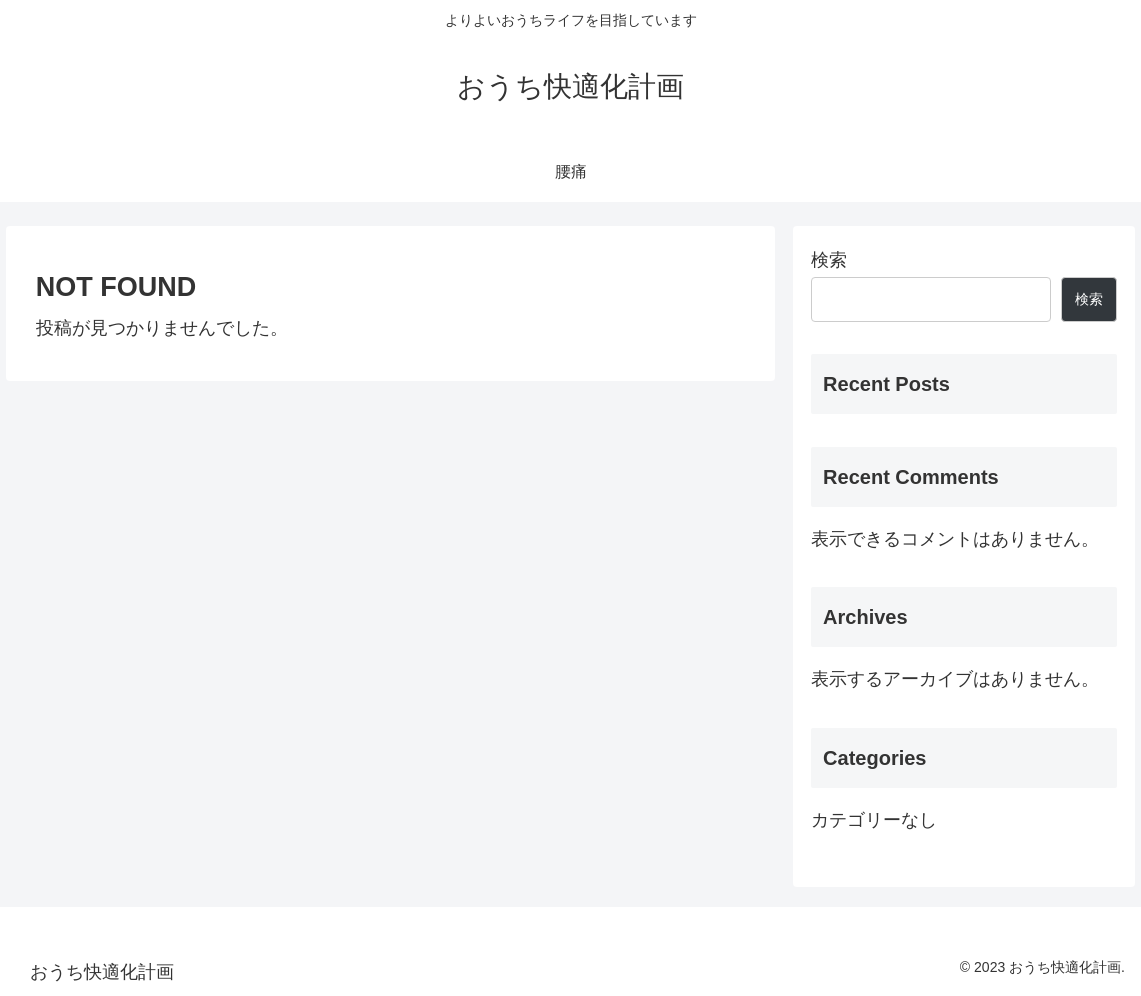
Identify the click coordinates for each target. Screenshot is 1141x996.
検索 (829, 260)
